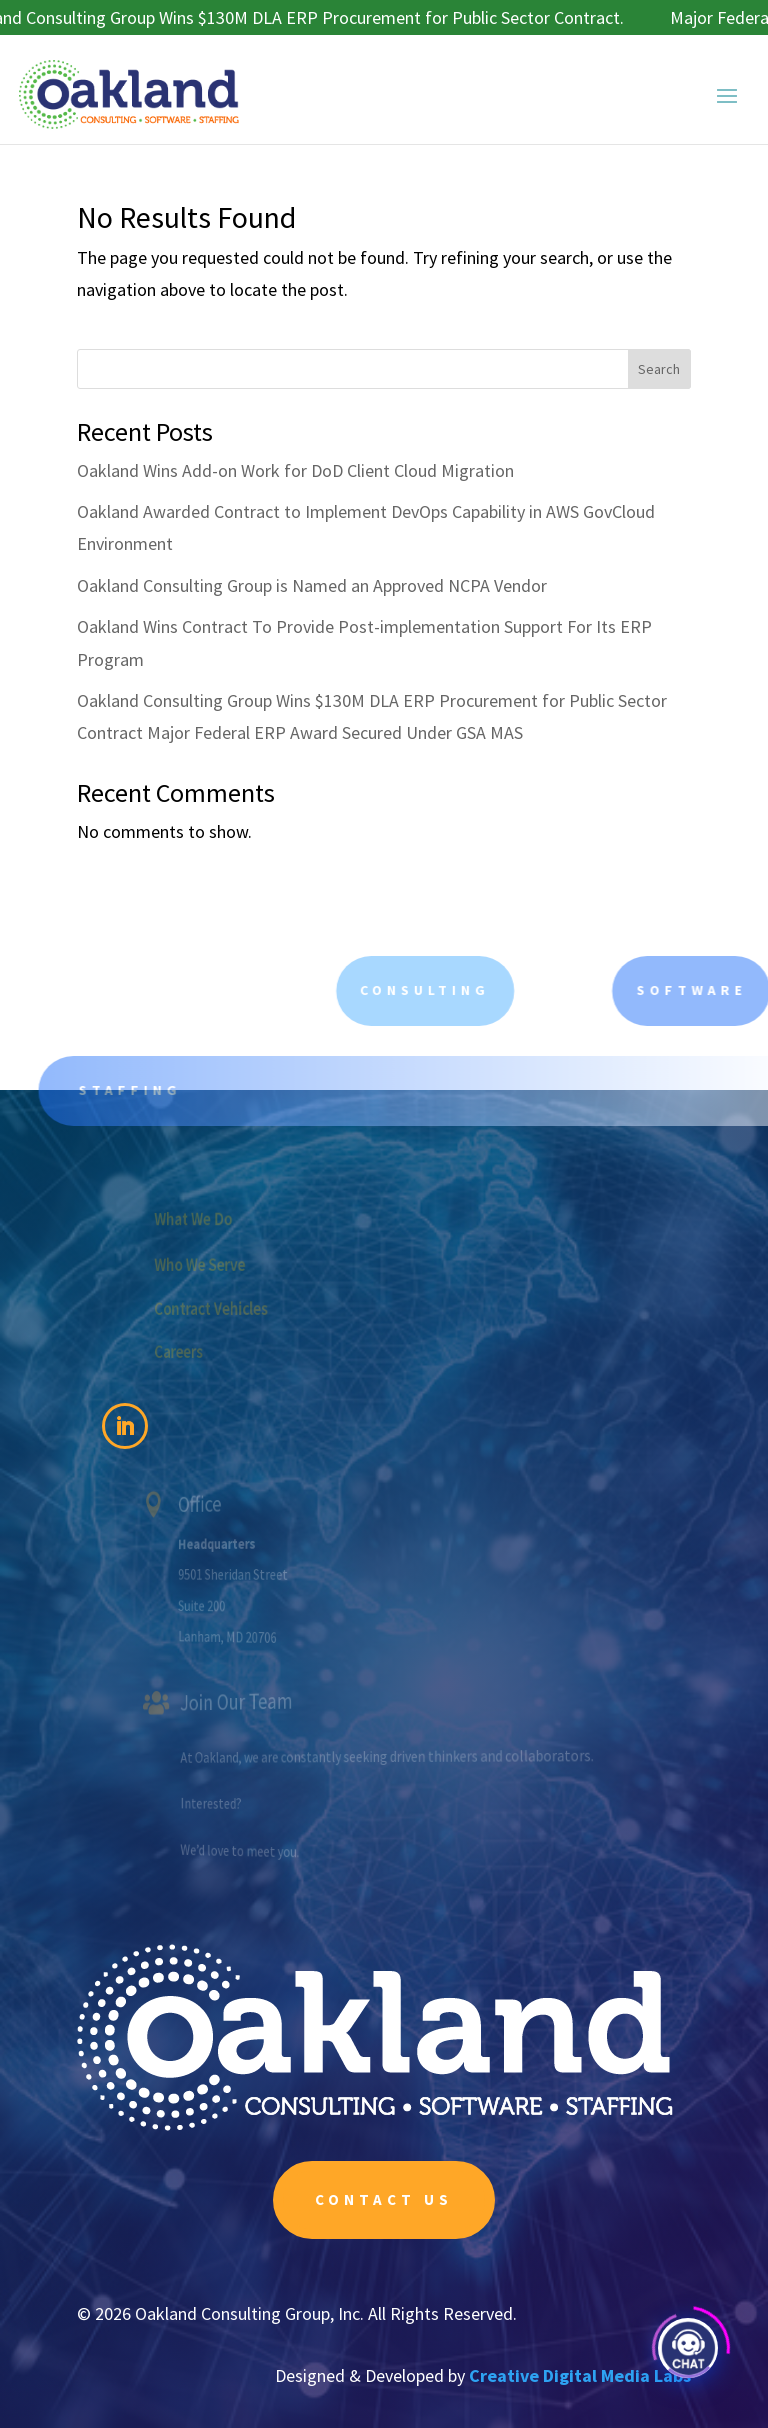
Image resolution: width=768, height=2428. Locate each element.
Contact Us (384, 2199)
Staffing (158, 1090)
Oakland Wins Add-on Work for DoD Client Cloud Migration (295, 470)
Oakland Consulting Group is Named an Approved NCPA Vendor (312, 585)
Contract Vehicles (239, 1308)
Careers (212, 1350)
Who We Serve (230, 1264)
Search (659, 369)
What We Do (224, 1217)
